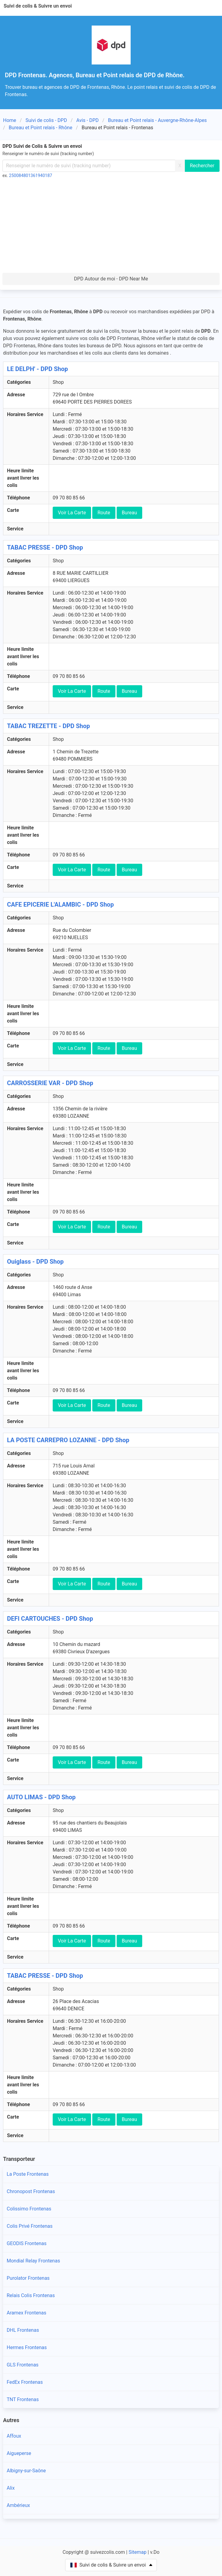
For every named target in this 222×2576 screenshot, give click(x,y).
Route (103, 513)
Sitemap (137, 2552)
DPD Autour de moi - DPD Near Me (111, 279)
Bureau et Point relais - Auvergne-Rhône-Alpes (157, 120)
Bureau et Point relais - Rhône (40, 127)
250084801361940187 (30, 175)
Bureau (129, 513)
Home (9, 120)
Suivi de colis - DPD (46, 120)
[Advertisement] (111, 227)
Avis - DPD (87, 120)
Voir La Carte (72, 513)
